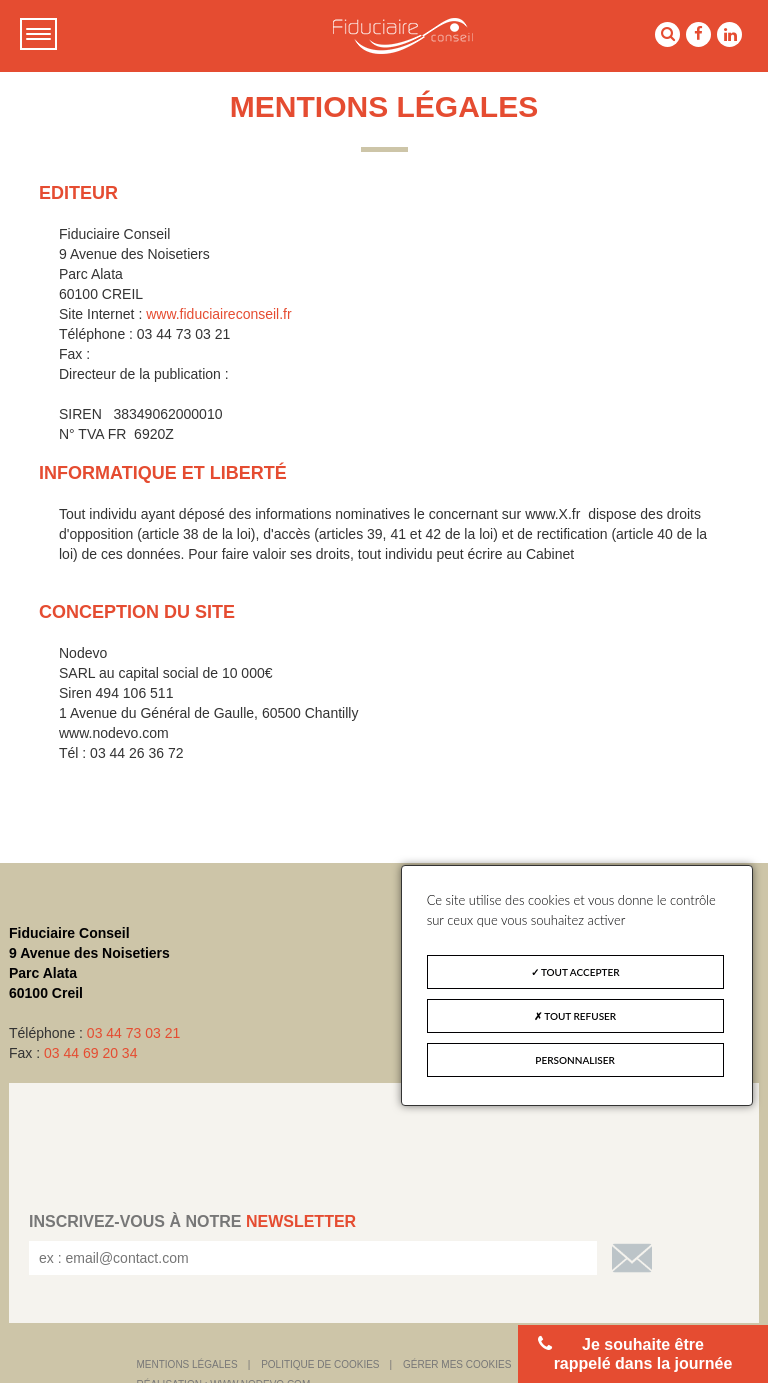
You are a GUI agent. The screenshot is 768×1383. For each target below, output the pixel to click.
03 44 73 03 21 (133, 1033)
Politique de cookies (320, 1364)
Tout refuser (575, 1016)
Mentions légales (187, 1364)
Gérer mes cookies (457, 1364)
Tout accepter (575, 972)
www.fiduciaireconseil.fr (219, 314)
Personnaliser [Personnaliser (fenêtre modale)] (575, 1060)
